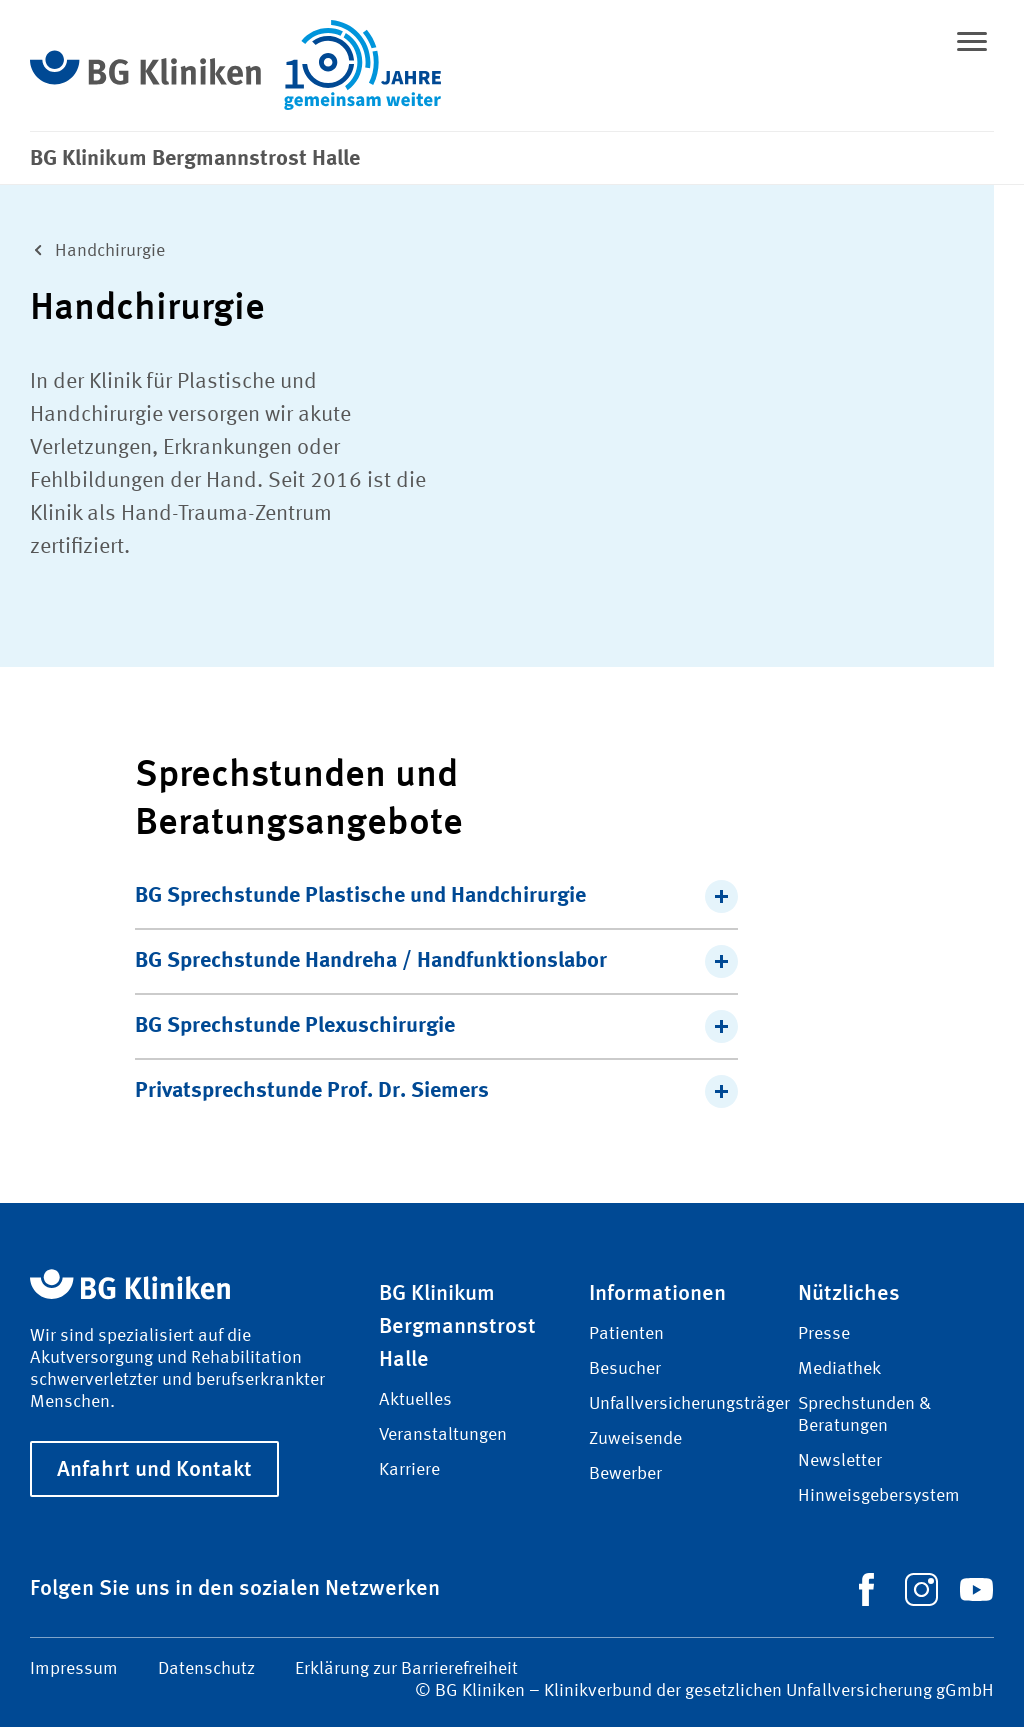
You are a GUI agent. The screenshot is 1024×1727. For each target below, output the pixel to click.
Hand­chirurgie (93, 248)
